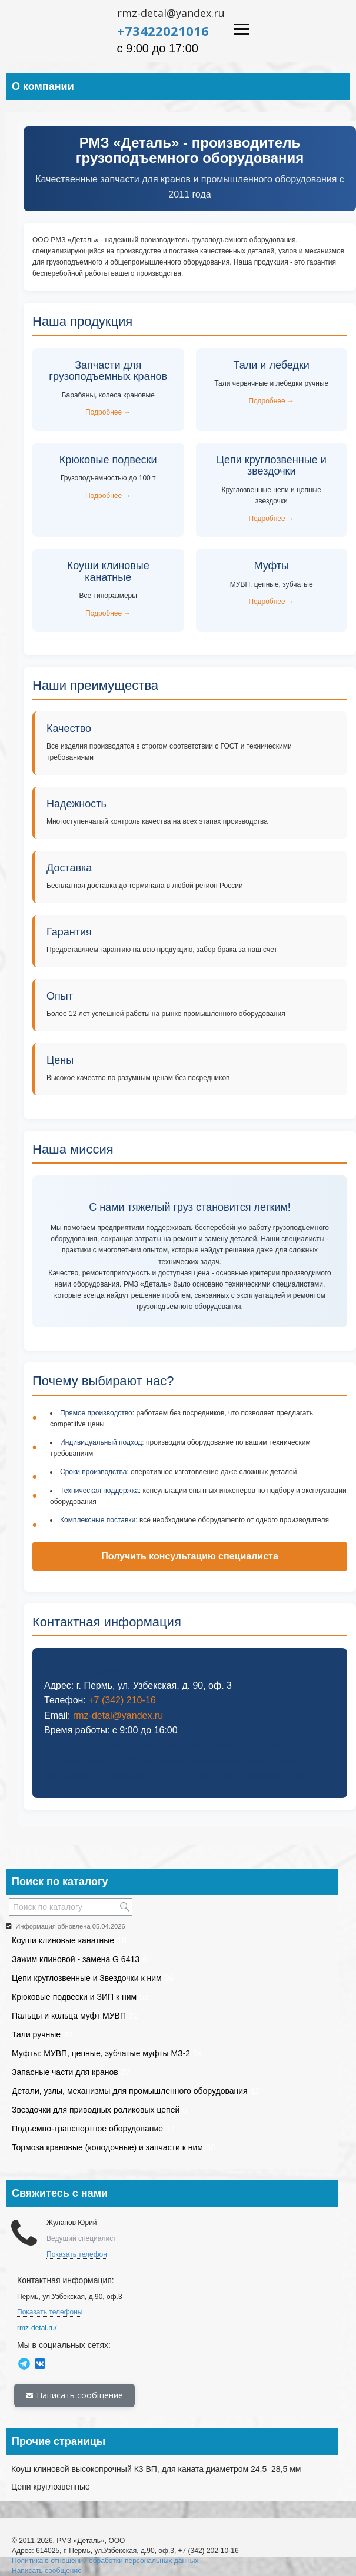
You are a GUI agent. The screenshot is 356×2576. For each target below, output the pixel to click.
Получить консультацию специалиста (189, 1556)
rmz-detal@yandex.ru (171, 13)
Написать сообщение (74, 2395)
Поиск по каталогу (60, 1881)
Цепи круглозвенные (50, 2486)
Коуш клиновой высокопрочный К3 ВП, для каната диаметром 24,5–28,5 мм (156, 2469)
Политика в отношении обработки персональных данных (105, 2561)
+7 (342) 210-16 (121, 1700)
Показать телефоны (49, 2312)
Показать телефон (76, 2254)
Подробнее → (108, 412)
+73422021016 (163, 30)
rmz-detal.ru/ (36, 2328)
